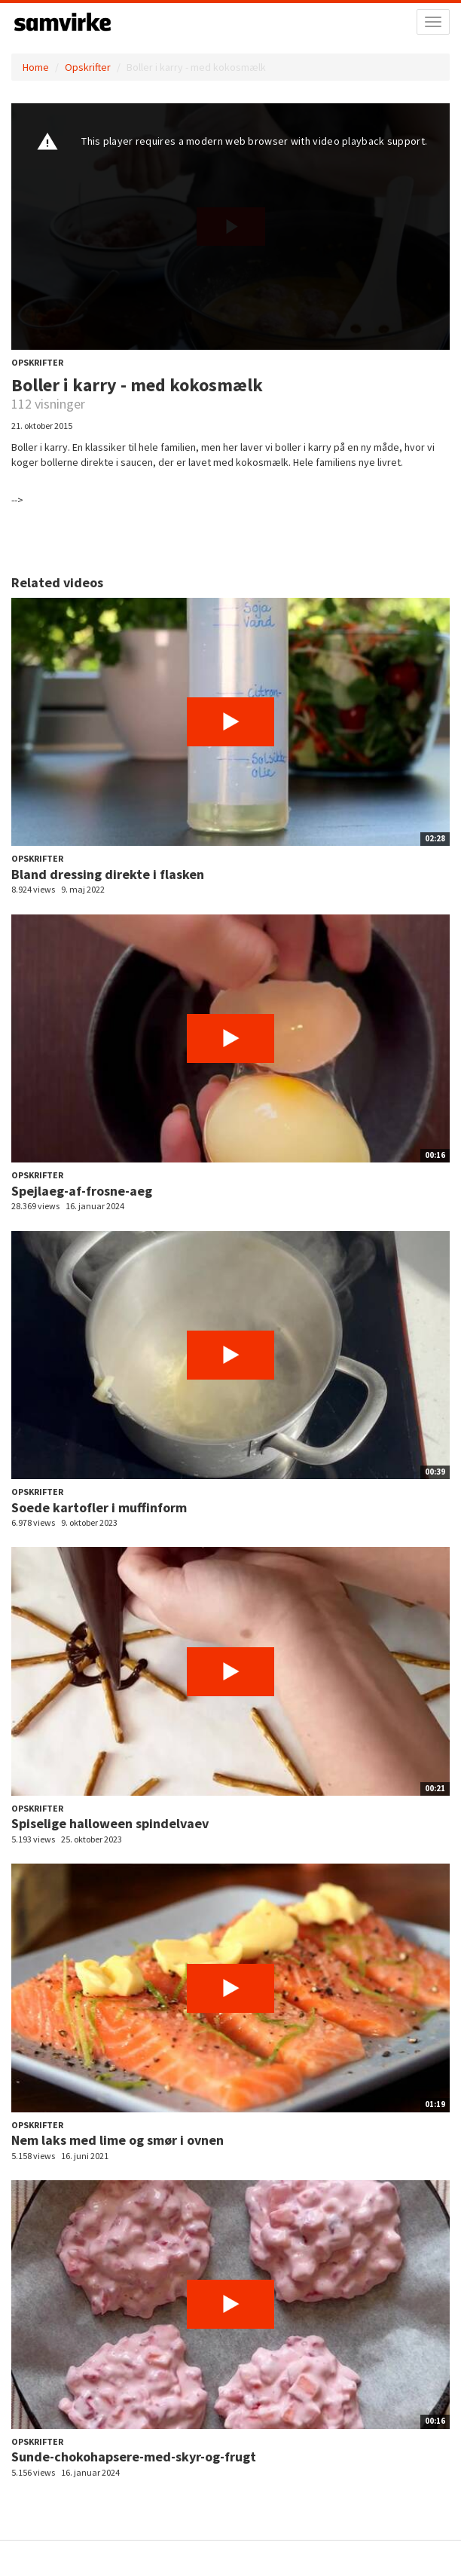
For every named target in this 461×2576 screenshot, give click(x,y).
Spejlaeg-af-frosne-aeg (81, 1190)
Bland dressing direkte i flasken (107, 874)
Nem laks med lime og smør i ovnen (117, 2140)
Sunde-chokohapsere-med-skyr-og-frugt (133, 2456)
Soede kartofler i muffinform (99, 1507)
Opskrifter (88, 67)
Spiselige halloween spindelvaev (110, 1823)
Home (36, 67)
